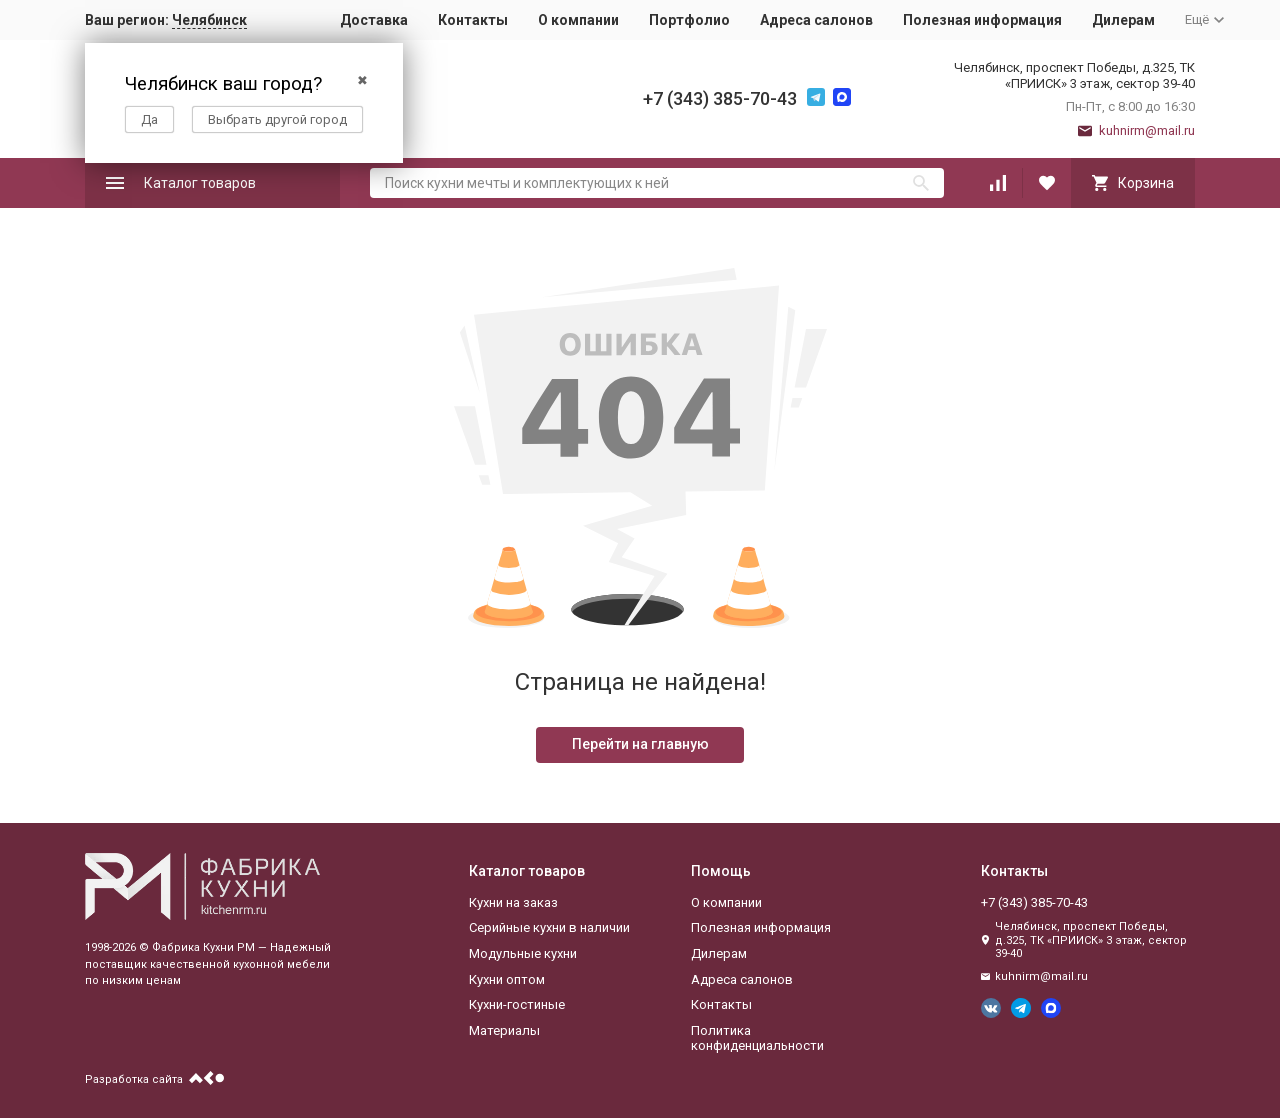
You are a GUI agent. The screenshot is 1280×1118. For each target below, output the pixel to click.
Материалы (504, 1030)
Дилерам (1123, 20)
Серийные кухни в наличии (549, 927)
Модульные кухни (523, 953)
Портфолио (689, 20)
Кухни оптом (507, 979)
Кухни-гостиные (517, 1004)
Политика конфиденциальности (757, 1038)
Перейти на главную (640, 744)
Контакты (473, 20)
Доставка (374, 20)
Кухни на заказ (513, 902)
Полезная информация (982, 20)
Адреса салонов (816, 20)
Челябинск (209, 20)
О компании (578, 20)
